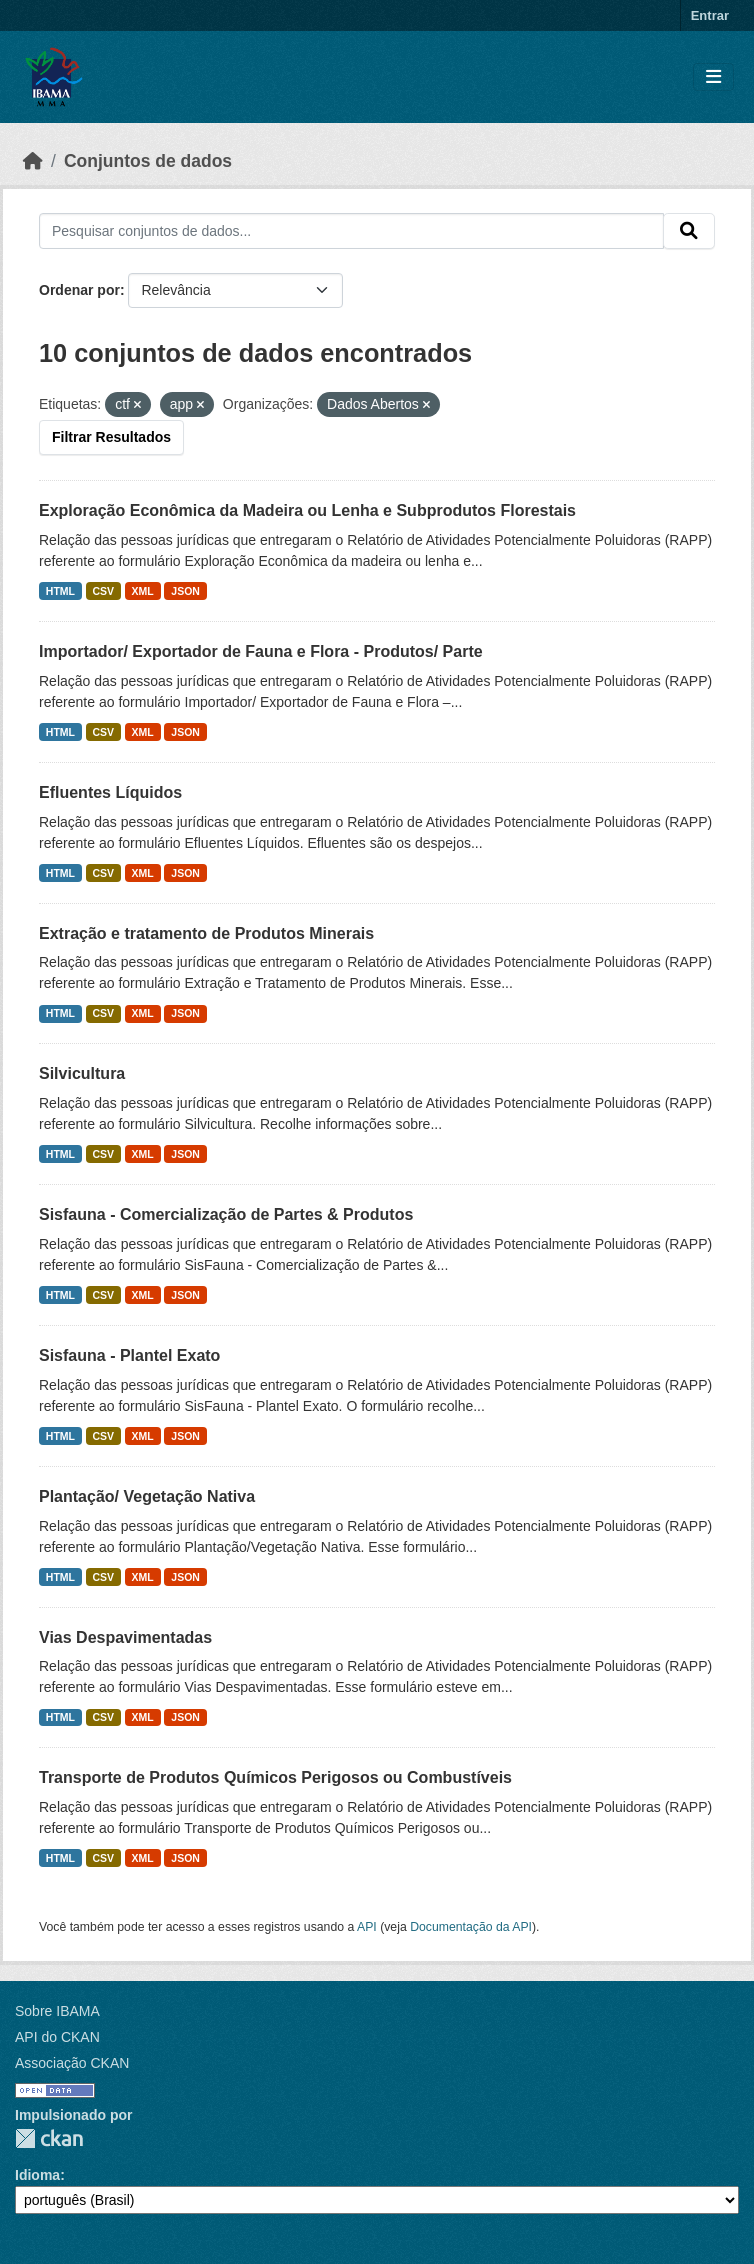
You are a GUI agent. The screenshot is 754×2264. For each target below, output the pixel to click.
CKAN (49, 2138)
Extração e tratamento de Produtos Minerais (206, 933)
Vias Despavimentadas (125, 1637)
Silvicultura (82, 1073)
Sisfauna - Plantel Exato (129, 1355)
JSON (185, 591)
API (367, 1927)
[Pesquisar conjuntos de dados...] (351, 231)
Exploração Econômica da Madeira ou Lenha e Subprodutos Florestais (307, 510)
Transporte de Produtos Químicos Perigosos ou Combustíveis (275, 1777)
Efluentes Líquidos (110, 792)
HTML (60, 591)
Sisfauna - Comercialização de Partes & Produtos (226, 1214)
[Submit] (689, 231)
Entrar (710, 15)
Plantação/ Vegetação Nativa (147, 1496)
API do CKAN (57, 2037)
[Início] (33, 161)
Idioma (37, 2175)
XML (143, 591)
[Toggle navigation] (713, 77)
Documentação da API (471, 1927)
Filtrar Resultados (111, 437)
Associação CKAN (72, 2063)
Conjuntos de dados (148, 161)
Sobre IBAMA (57, 2011)
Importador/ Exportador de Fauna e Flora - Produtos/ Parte (261, 651)
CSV (104, 591)
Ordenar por (79, 290)
